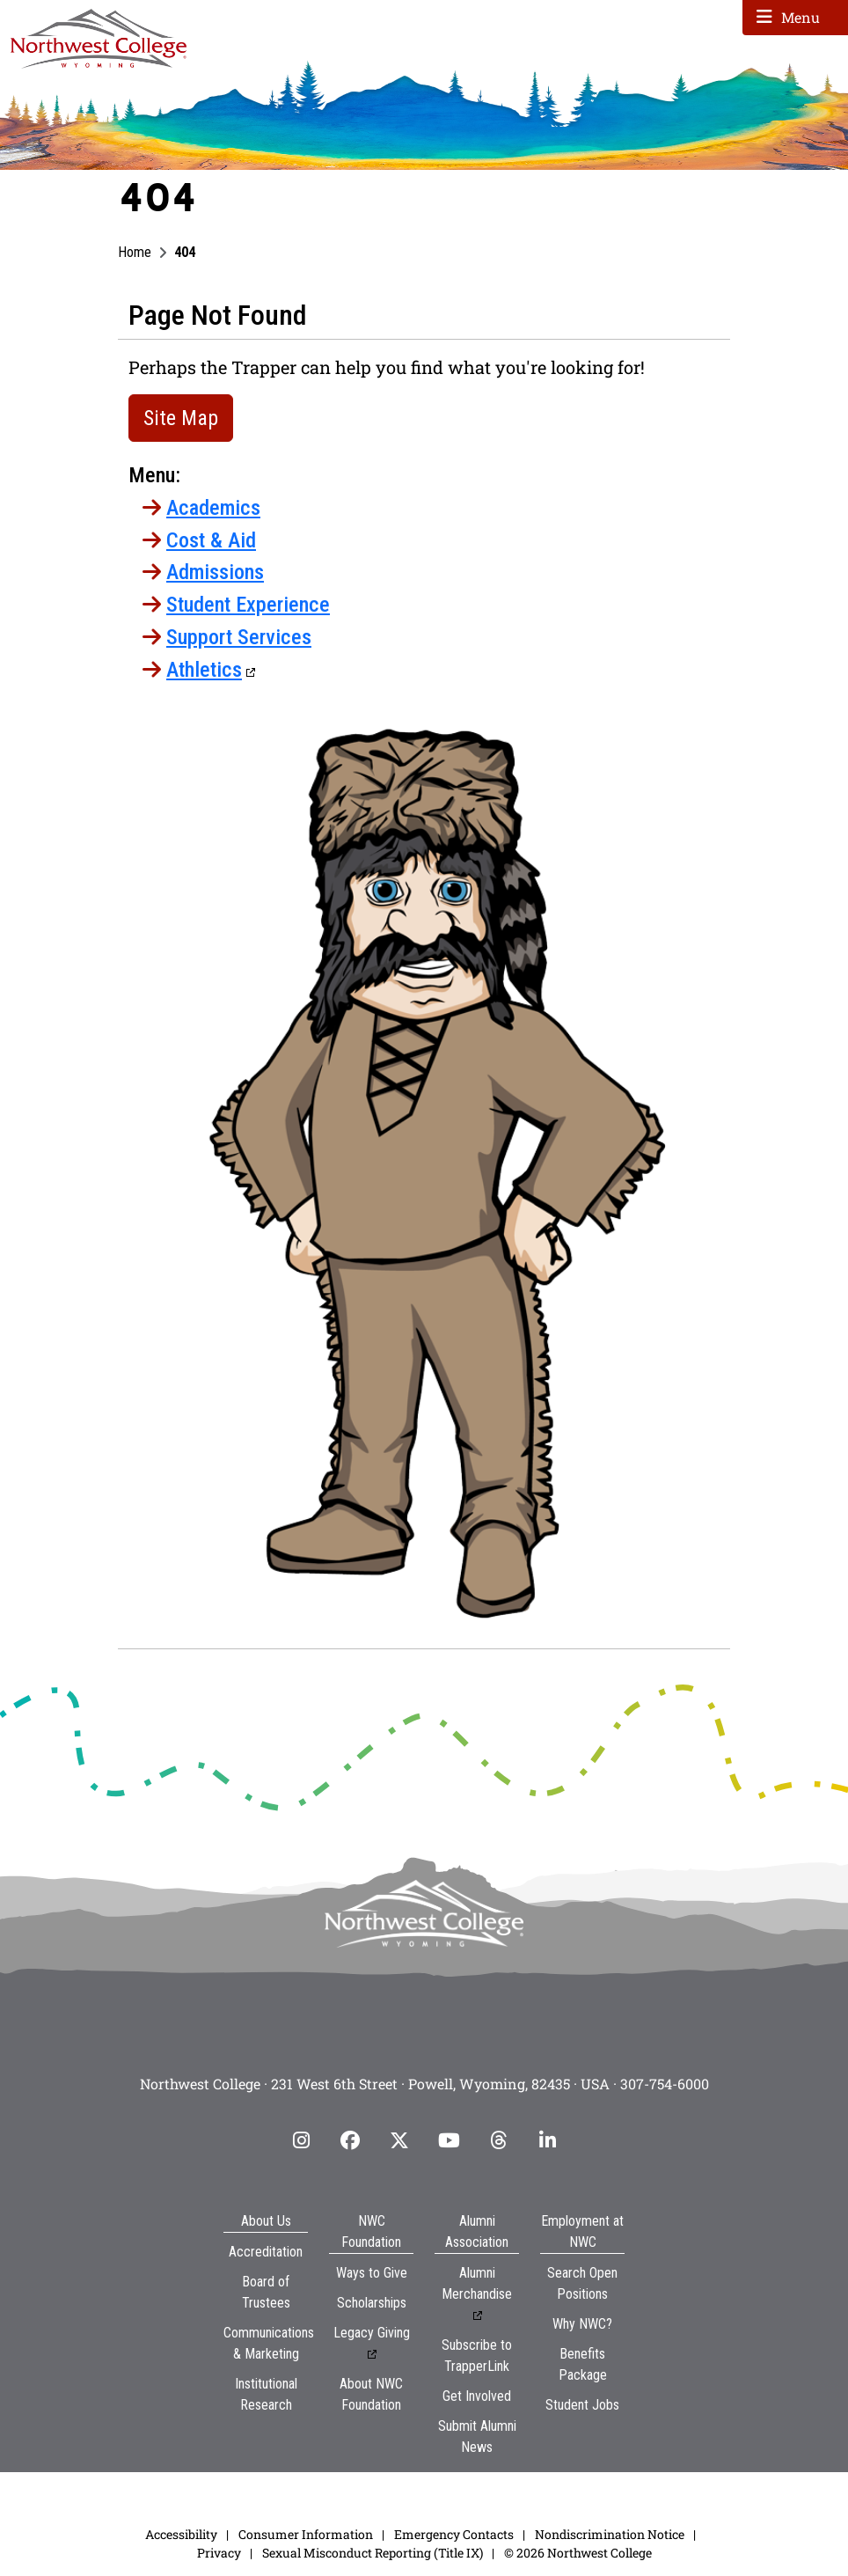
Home (134, 252)
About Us (266, 2221)
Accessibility (181, 2534)
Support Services (238, 637)
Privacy (219, 2552)
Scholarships (371, 2302)
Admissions (215, 572)
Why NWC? (582, 2323)
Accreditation (266, 2251)
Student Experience (248, 604)
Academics (213, 507)
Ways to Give (371, 2272)
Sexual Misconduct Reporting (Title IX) (372, 2552)
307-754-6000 (664, 2083)
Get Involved (476, 2396)
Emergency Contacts (454, 2534)
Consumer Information (305, 2534)
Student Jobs (582, 2404)
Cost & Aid (211, 540)
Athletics (204, 669)
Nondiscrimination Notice (609, 2534)
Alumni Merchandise (477, 2283)
